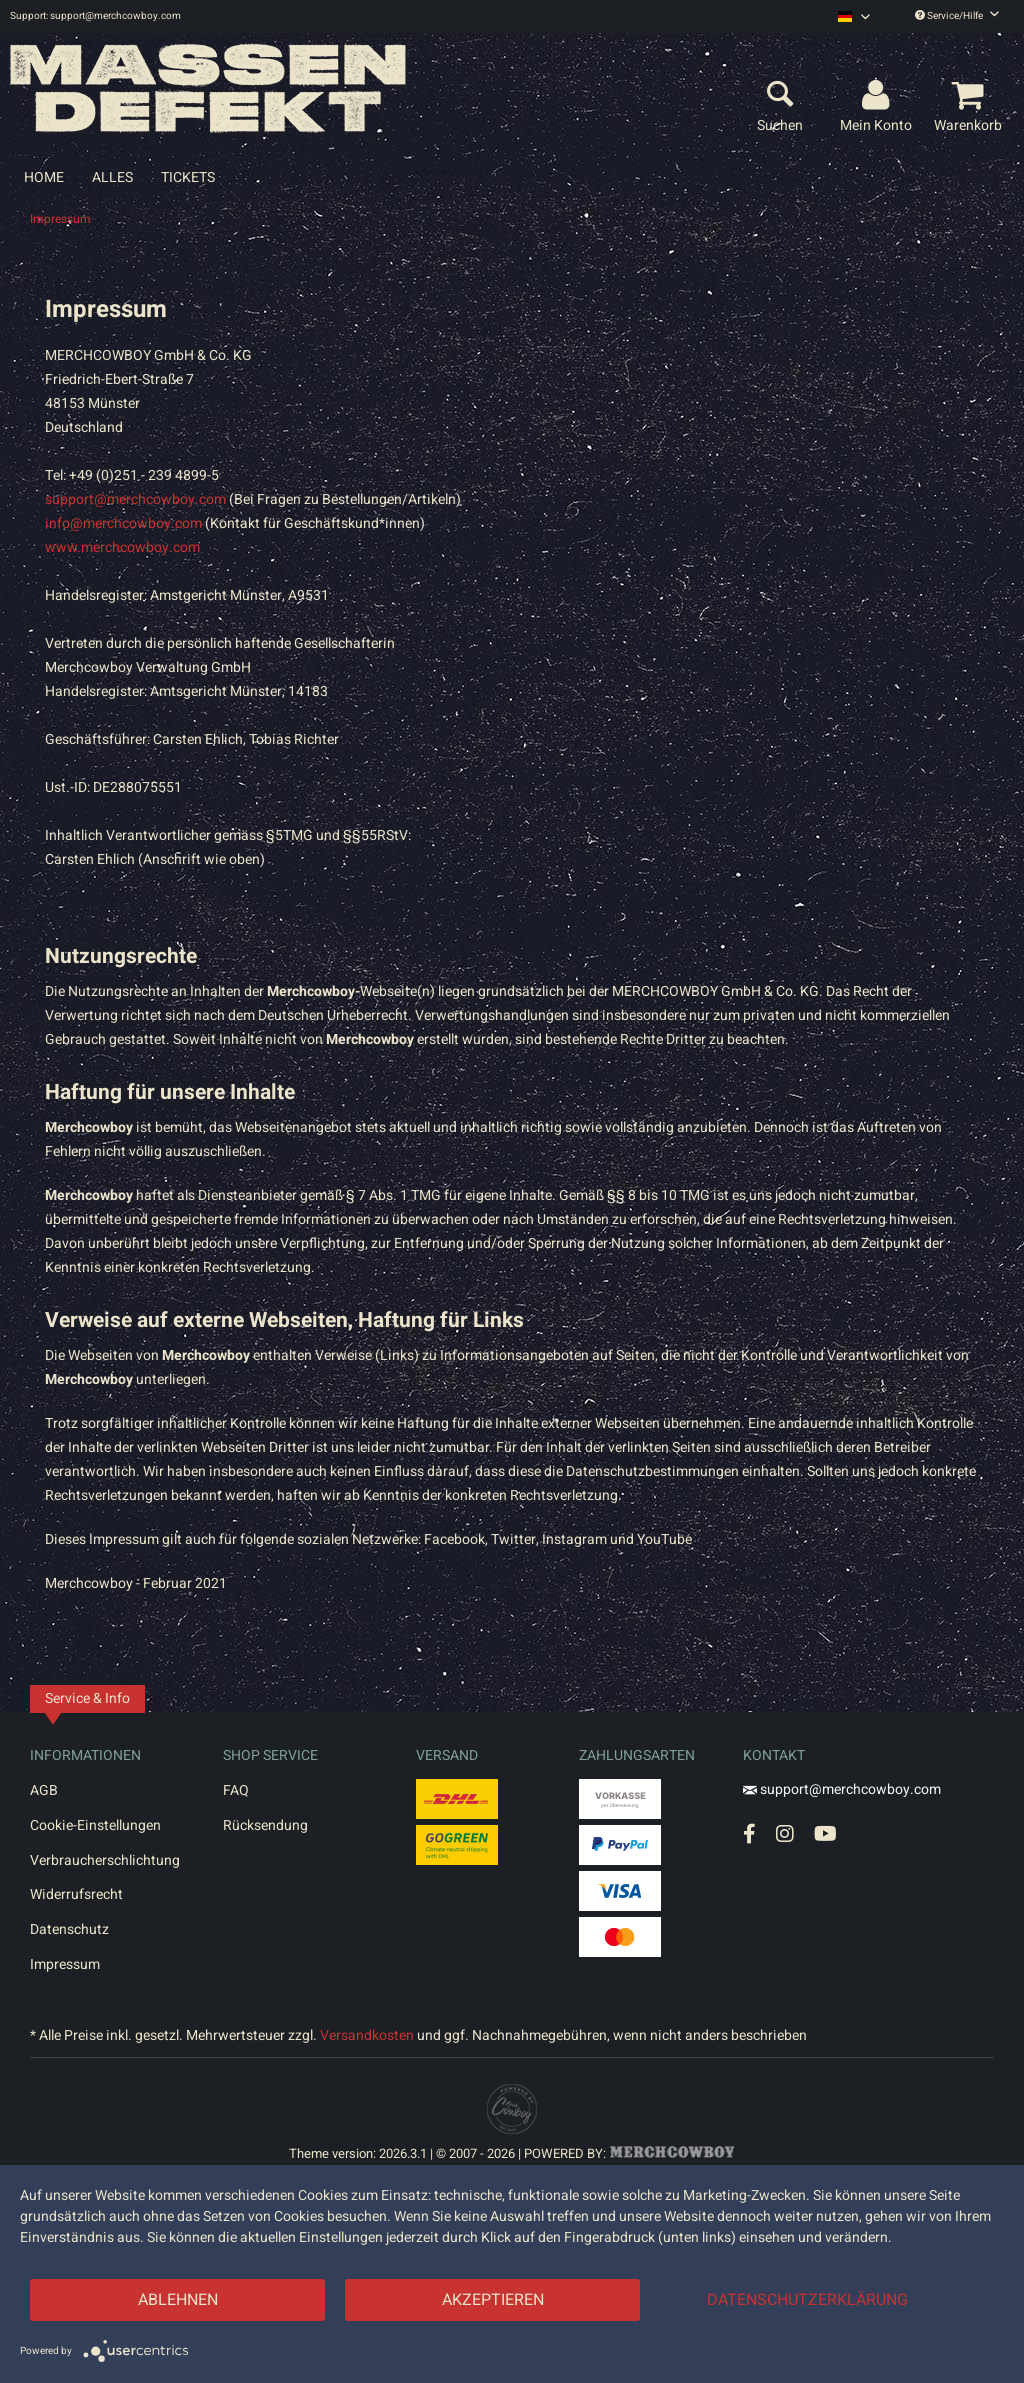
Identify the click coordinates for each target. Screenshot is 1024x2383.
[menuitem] (854, 16)
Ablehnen (178, 2300)
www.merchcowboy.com (122, 547)
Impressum (65, 1964)
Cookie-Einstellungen (95, 1825)
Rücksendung (265, 1825)
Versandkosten (367, 2035)
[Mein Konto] (879, 96)
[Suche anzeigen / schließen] (780, 96)
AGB (44, 1790)
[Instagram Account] (785, 1833)
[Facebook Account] (749, 1833)
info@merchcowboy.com (123, 523)
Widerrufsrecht (76, 1894)
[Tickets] (188, 177)
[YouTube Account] (825, 1833)
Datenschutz (69, 1929)
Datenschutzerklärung (807, 2300)
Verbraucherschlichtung (105, 1860)
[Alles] (112, 177)
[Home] (44, 177)
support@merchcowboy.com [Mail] (842, 1789)
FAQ (236, 1790)
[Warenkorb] (971, 96)
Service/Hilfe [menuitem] (957, 16)
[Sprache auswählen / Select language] (854, 16)
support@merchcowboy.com (135, 499)
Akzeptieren (493, 2300)
